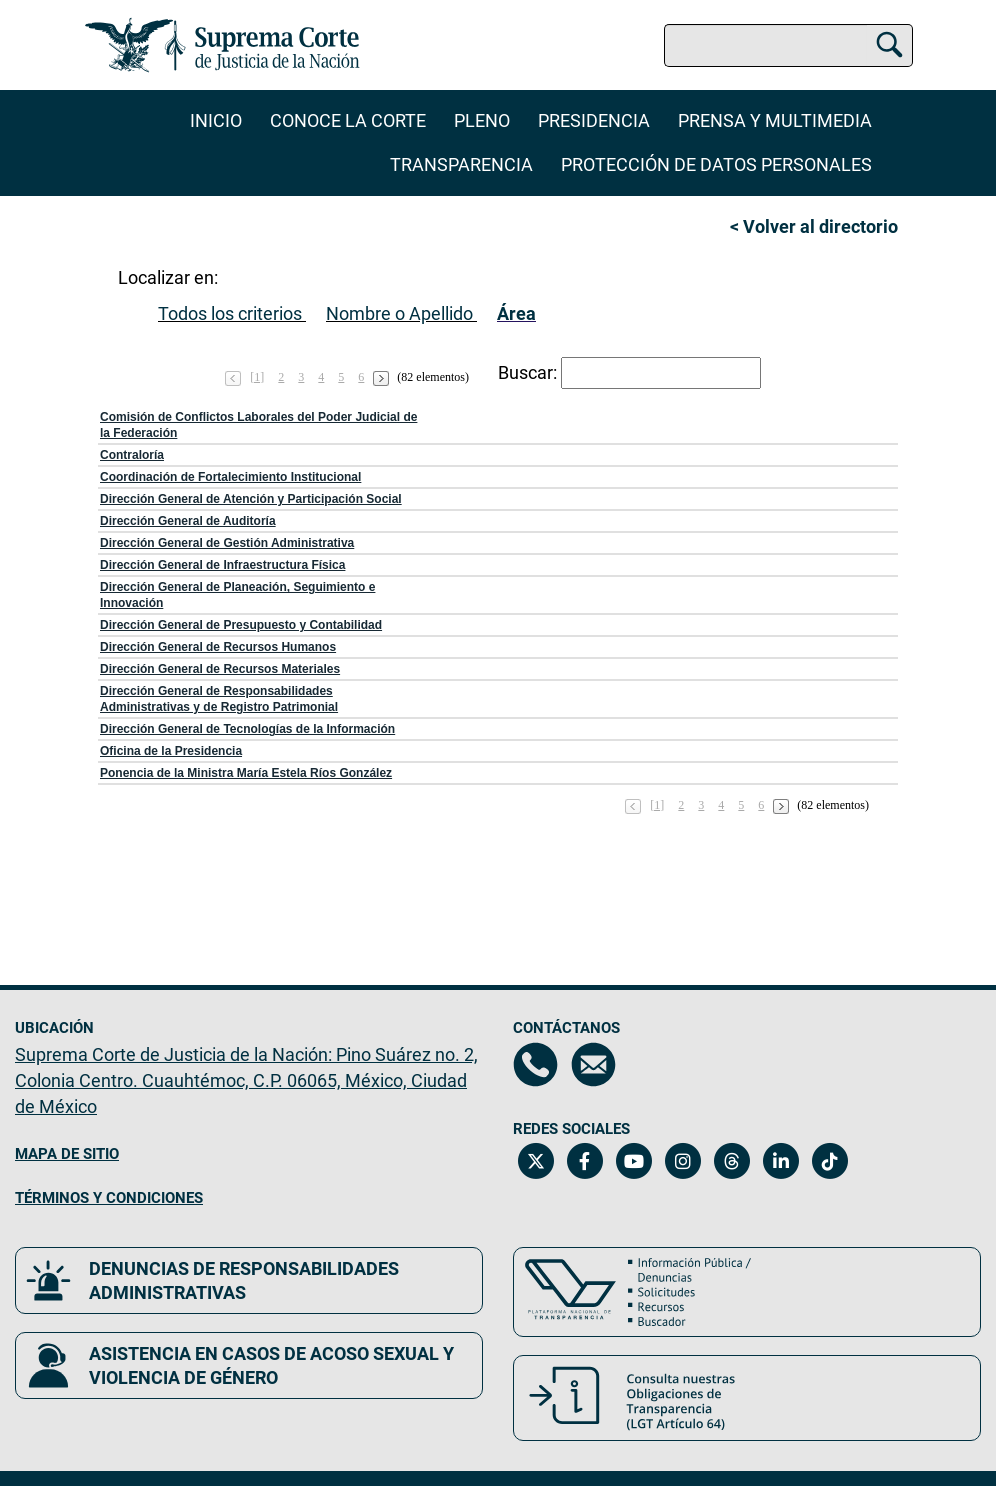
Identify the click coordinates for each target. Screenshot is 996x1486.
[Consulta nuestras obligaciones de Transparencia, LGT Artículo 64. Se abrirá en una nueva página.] (747, 1398)
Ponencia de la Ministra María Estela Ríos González (246, 773)
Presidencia (594, 120)
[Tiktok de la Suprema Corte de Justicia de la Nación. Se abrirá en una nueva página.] (829, 1161)
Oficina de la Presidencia (171, 751)
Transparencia (461, 164)
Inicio (216, 120)
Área (516, 313)
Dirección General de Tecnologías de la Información (247, 729)
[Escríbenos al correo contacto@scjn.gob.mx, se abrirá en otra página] (593, 1064)
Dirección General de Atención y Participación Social (251, 499)
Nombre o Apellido (399, 313)
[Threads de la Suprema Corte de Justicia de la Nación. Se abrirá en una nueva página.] (731, 1161)
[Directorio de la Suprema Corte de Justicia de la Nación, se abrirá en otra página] (535, 1064)
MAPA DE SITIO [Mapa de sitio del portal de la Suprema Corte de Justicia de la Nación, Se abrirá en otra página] (67, 1154)
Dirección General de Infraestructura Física (222, 565)
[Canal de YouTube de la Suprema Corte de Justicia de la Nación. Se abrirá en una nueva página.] (633, 1161)
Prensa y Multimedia (775, 120)
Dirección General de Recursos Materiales (220, 669)
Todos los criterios (230, 313)
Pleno (482, 120)
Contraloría (132, 455)
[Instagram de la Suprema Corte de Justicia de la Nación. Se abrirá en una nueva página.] (682, 1161)
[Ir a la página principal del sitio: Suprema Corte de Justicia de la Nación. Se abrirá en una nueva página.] (222, 45)
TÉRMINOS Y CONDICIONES (109, 1198)
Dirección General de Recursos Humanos (218, 647)
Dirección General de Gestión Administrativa (227, 543)
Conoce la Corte (348, 120)
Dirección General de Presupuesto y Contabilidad (241, 625)
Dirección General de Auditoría (188, 521)
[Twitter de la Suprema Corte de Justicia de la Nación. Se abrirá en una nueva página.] (535, 1161)
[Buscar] (889, 42)
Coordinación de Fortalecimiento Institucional (230, 477)
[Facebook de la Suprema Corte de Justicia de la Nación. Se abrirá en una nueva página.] (584, 1161)
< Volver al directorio (814, 226)
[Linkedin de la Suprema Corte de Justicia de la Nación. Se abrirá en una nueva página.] (780, 1161)
